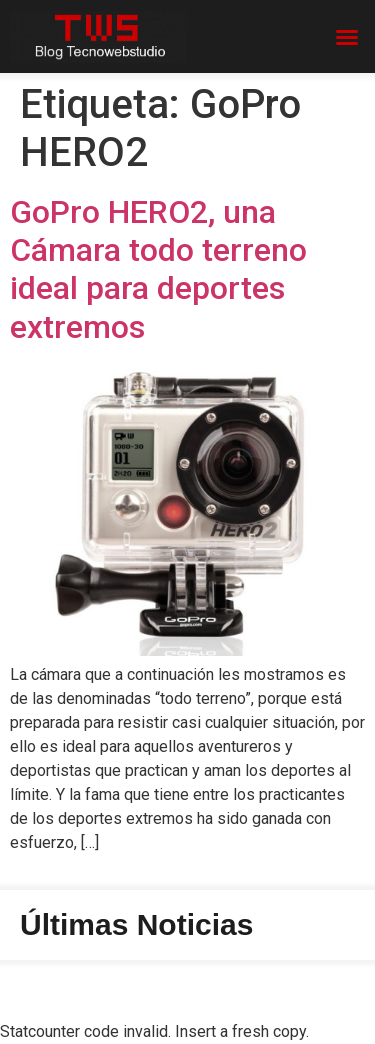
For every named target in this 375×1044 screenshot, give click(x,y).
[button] (347, 37)
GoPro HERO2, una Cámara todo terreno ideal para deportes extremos (158, 269)
